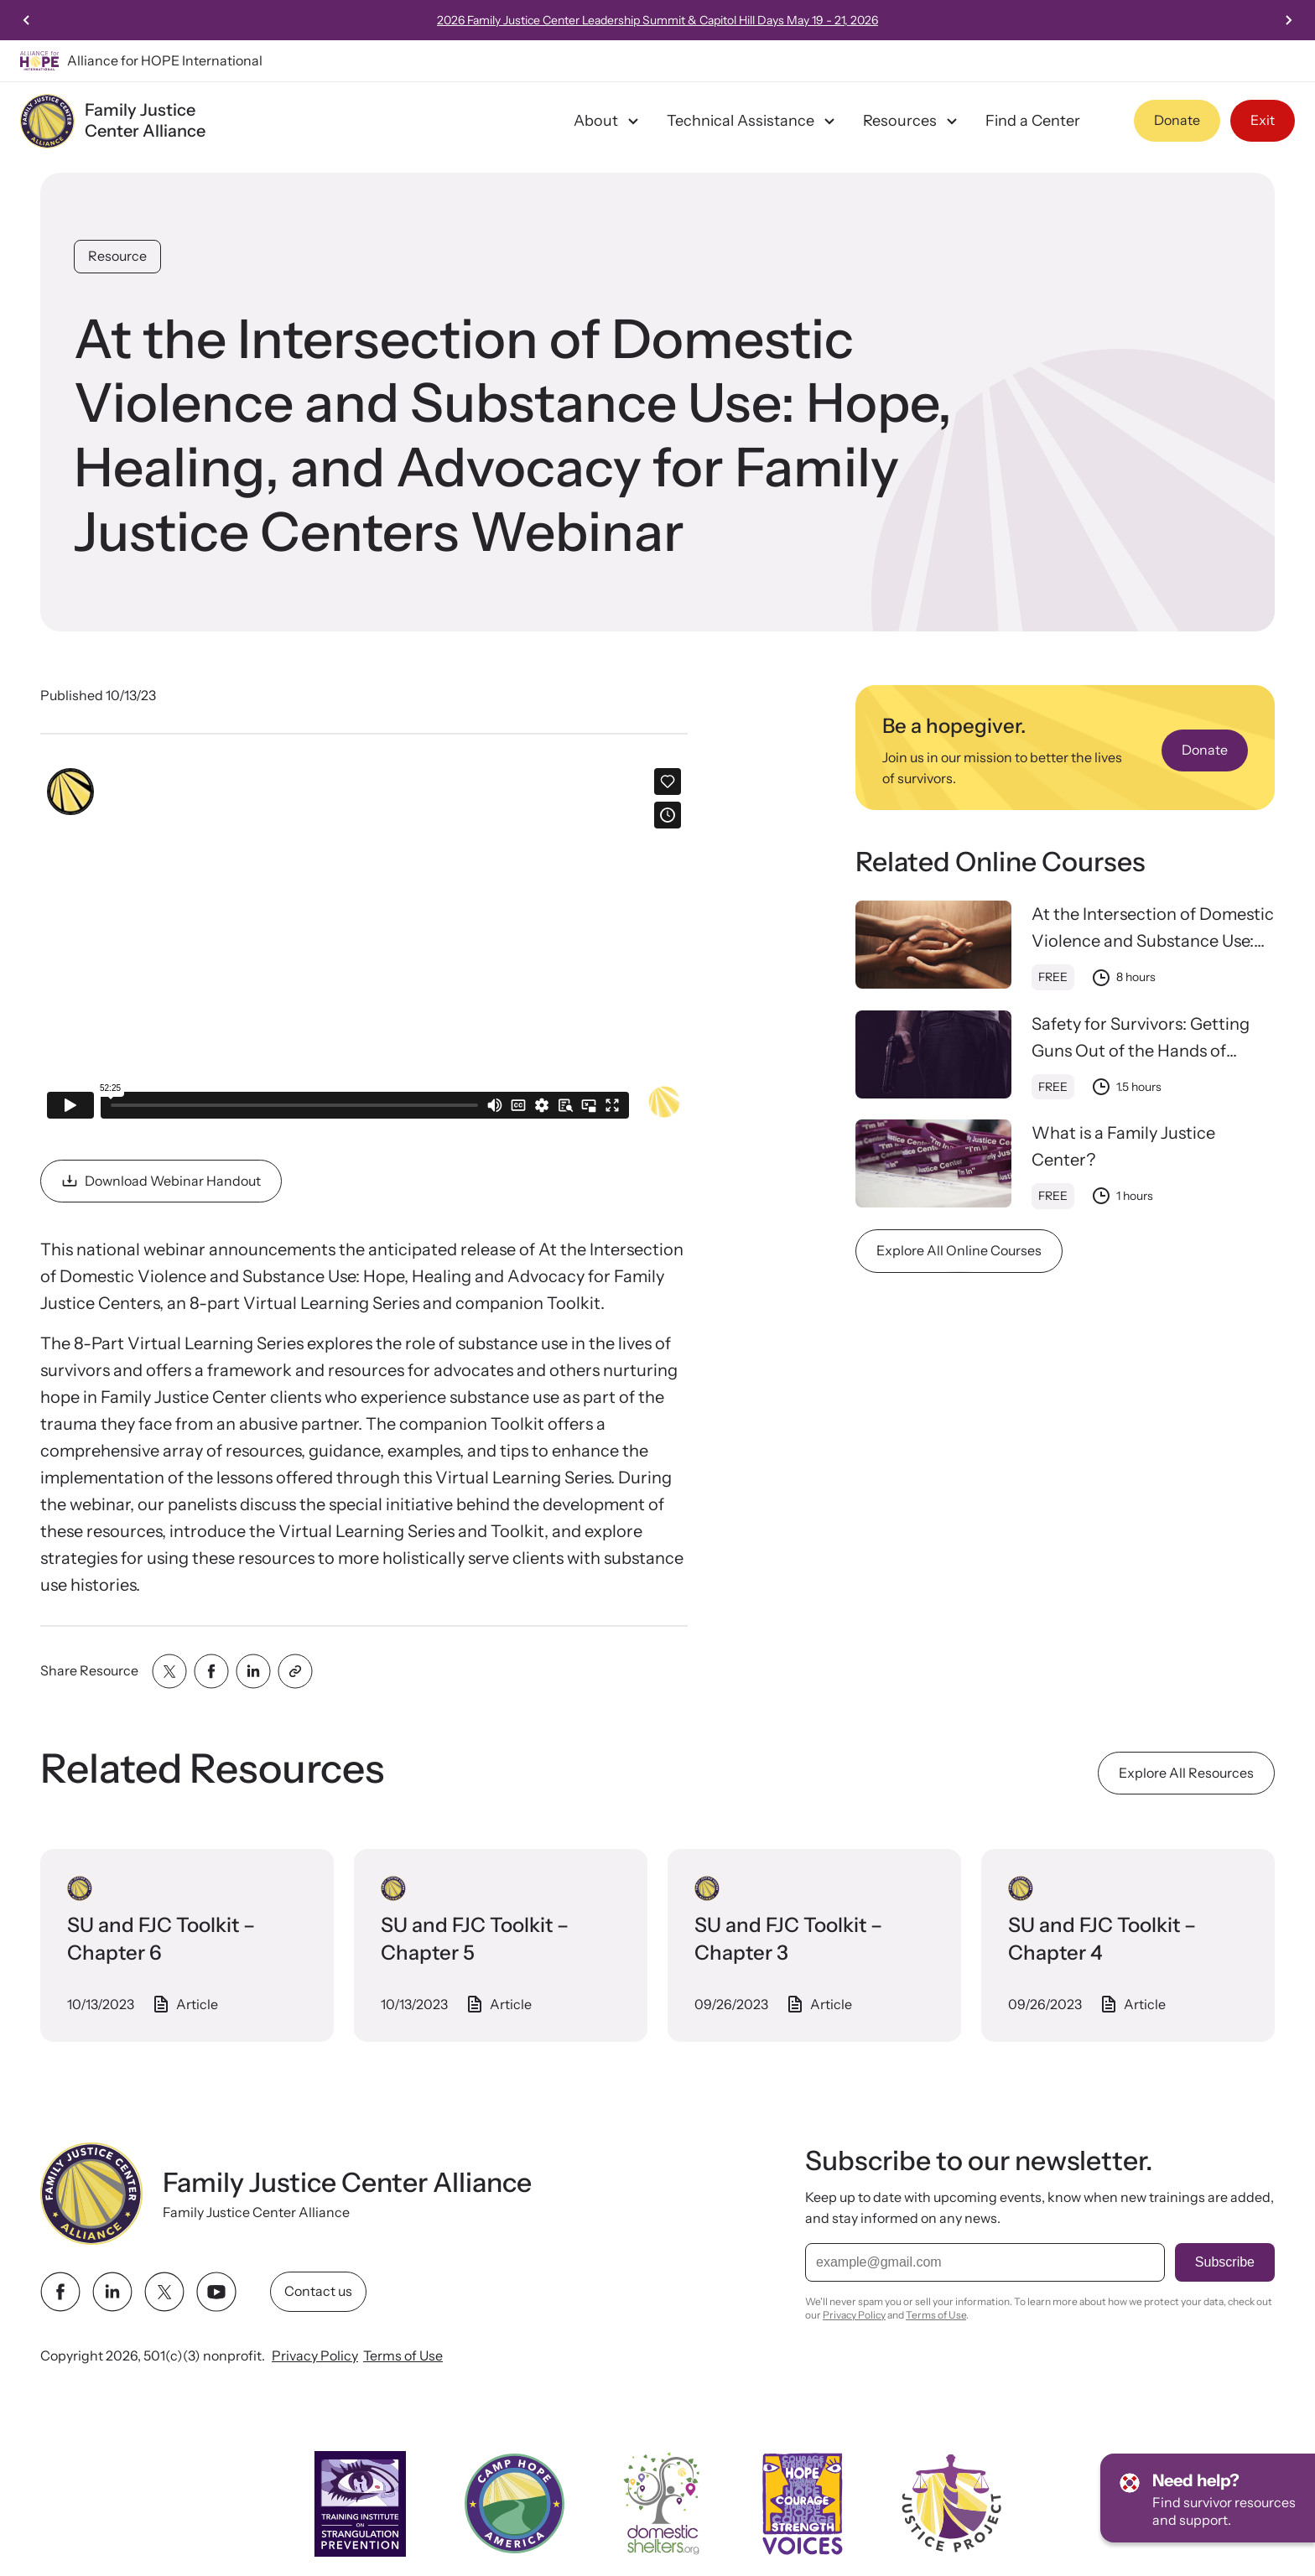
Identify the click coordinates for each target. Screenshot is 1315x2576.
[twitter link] (164, 2292)
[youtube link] (216, 2292)
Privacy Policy (315, 2355)
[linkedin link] (112, 2292)
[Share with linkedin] (253, 1671)
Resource (117, 255)
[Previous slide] (27, 20)
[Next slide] (1288, 20)
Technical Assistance (753, 121)
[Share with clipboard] (295, 1671)
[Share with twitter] (169, 1671)
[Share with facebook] (211, 1671)
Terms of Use (403, 2355)
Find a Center (1032, 121)
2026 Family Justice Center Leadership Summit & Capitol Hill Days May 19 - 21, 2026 (720, 20)
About (608, 121)
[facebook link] (60, 2292)
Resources (912, 121)
